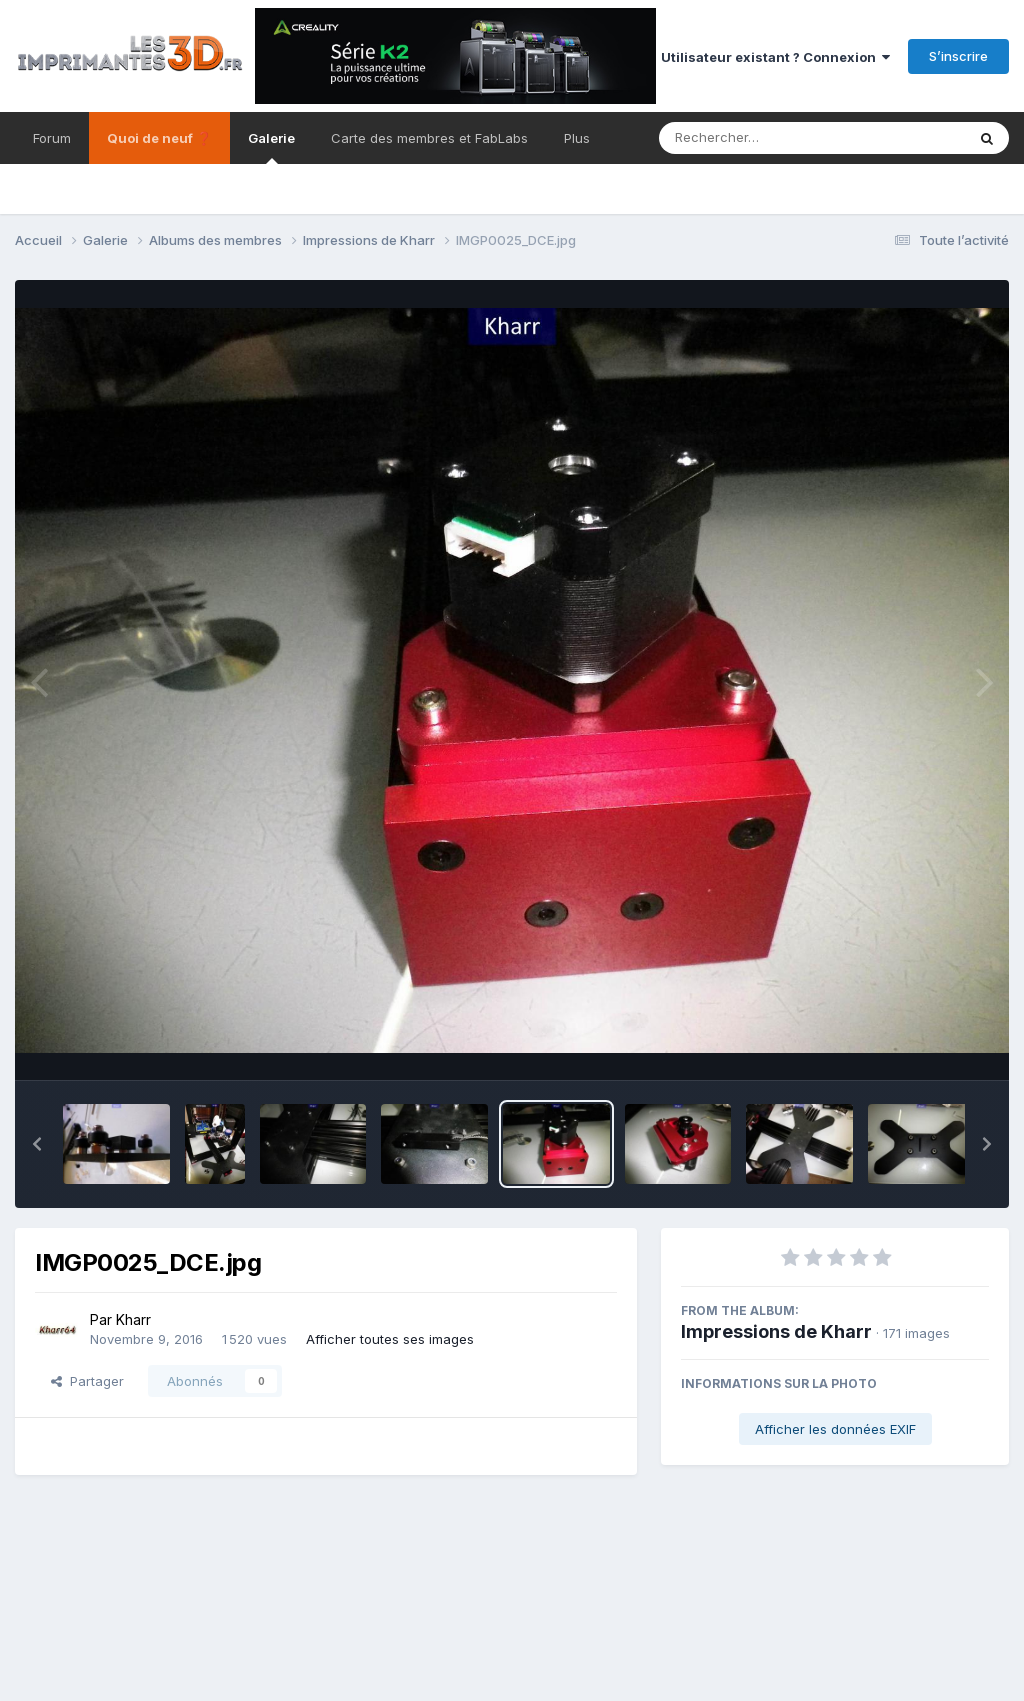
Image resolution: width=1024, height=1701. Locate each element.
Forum (52, 138)
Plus (577, 138)
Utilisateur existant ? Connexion (775, 57)
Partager (87, 1381)
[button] (37, 1144)
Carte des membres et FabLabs (429, 138)
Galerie (271, 147)
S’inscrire (958, 56)
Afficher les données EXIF (835, 1429)
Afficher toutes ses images (390, 1339)
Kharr (133, 1319)
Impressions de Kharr (776, 1331)
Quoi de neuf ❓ (159, 138)
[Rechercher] (754, 138)
